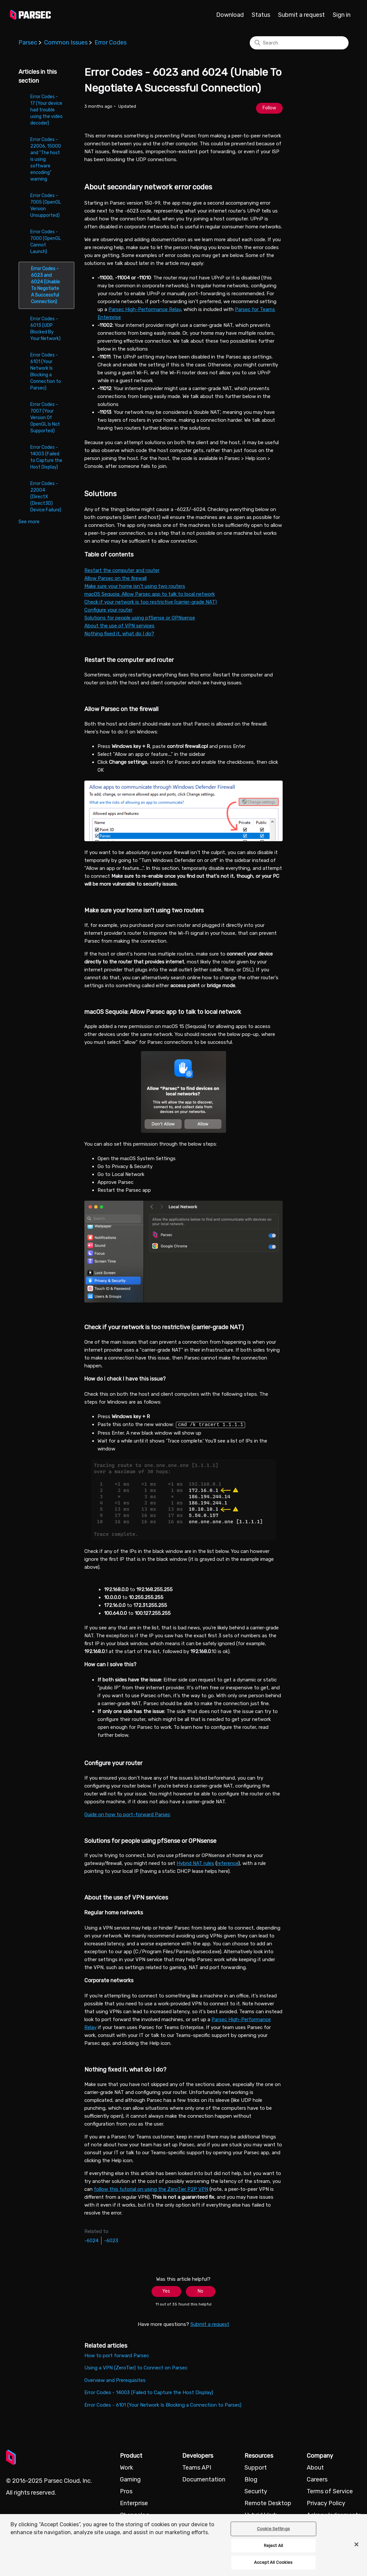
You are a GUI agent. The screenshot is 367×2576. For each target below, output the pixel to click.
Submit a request (301, 14)
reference (227, 1863)
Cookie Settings (273, 2528)
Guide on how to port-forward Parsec (127, 1814)
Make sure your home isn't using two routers (134, 586)
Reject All (273, 2545)
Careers (317, 2479)
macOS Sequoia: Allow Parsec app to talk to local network (149, 594)
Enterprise (134, 2502)
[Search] (299, 42)
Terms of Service (330, 2491)
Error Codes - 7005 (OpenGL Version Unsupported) (45, 205)
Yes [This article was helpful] (166, 2291)
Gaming (130, 2479)
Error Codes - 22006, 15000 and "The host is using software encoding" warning (45, 159)
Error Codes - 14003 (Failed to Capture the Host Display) (46, 457)
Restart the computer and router (121, 570)
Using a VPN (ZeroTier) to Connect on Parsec (135, 2367)
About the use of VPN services (119, 626)
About (315, 2467)
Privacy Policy (326, 2502)
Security (255, 2491)
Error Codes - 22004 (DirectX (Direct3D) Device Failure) (45, 497)
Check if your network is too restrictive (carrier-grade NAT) (150, 602)
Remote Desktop (267, 2502)
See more (29, 522)
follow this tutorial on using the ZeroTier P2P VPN (151, 2189)
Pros (126, 2491)
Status (261, 14)
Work (126, 2467)
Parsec (27, 42)
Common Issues (66, 42)
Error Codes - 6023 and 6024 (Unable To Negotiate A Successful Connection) (45, 285)
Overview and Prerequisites (115, 2380)
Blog (250, 2479)
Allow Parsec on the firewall (115, 578)
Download (230, 14)
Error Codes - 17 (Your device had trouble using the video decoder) (46, 110)
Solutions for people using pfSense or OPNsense (139, 618)
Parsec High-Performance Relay (144, 309)
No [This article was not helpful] (200, 2291)
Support (255, 2467)
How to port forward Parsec (116, 2355)
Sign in (342, 14)
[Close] (356, 2544)
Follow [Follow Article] (269, 108)
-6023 (111, 2240)
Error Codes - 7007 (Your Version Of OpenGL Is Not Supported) (45, 418)
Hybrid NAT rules (195, 1863)
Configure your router (108, 610)
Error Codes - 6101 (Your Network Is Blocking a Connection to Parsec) (45, 371)
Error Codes (111, 42)
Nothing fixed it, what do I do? (119, 634)
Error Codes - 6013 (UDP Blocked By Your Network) (45, 328)
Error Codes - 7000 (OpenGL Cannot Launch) (45, 241)
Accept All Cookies (273, 2562)
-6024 (91, 2240)
